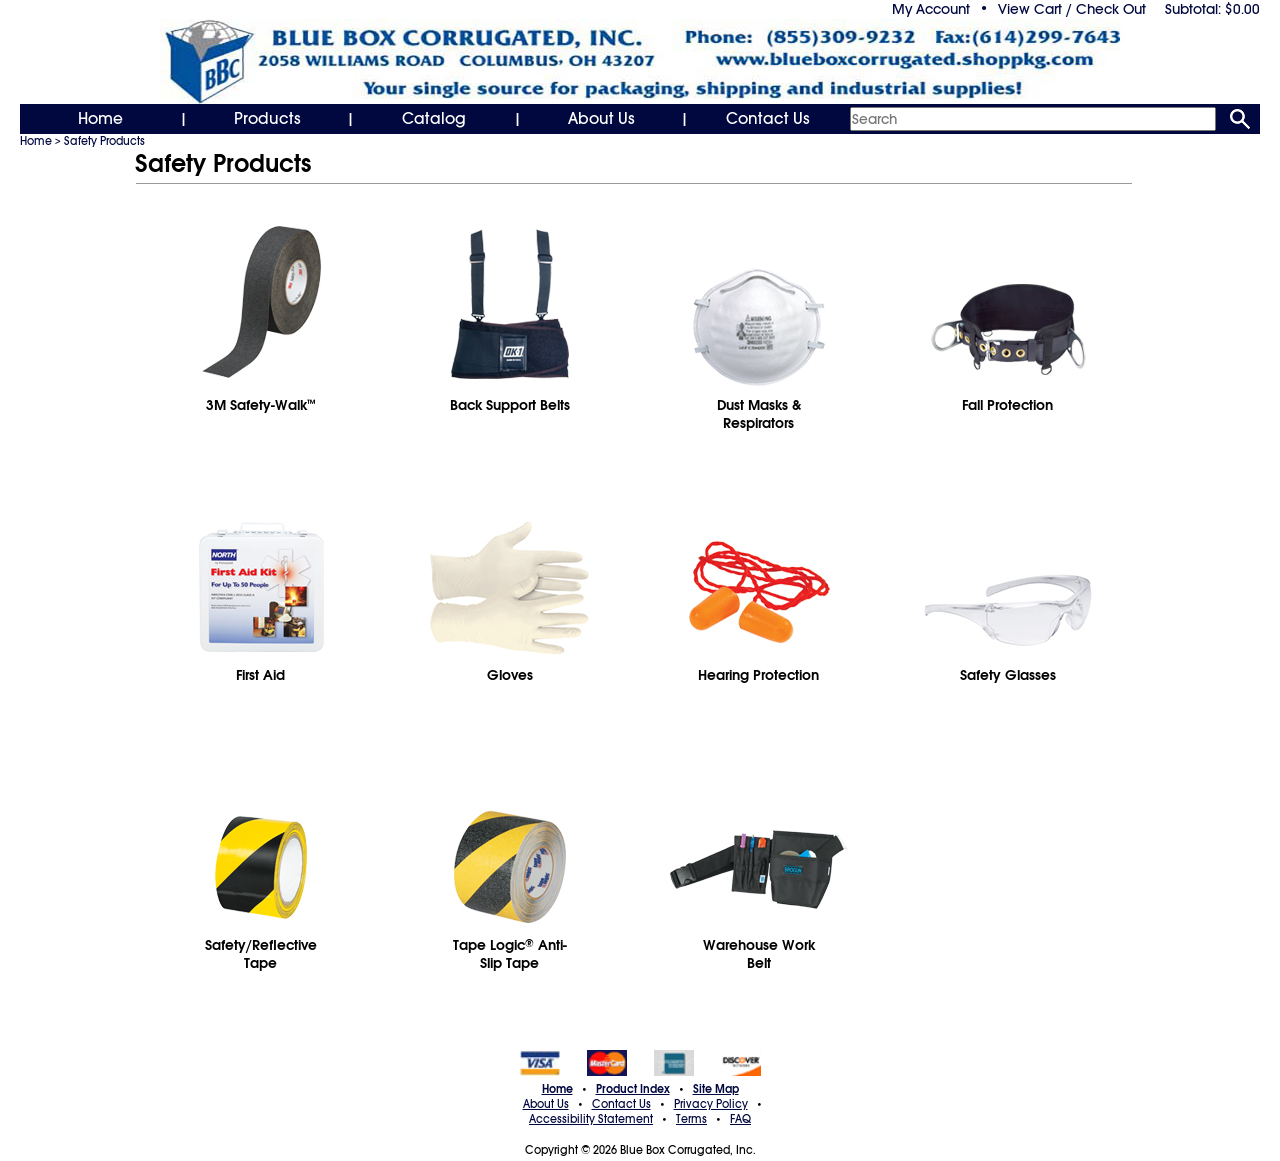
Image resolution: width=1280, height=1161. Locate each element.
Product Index (633, 1089)
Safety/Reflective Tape (261, 954)
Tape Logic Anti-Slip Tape (510, 954)
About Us (601, 119)
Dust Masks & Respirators (759, 414)
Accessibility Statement (591, 1119)
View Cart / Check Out (1072, 9)
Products (267, 119)
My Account (931, 9)
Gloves (510, 675)
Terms (691, 1119)
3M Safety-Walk (261, 405)
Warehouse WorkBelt (759, 954)
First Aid (260, 675)
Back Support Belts (510, 405)
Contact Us (768, 119)
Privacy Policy (711, 1104)
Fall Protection (1007, 405)
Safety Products (104, 141)
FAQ (740, 1119)
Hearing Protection (758, 675)
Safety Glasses (1008, 675)
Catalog (434, 119)
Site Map (716, 1089)
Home (100, 119)
